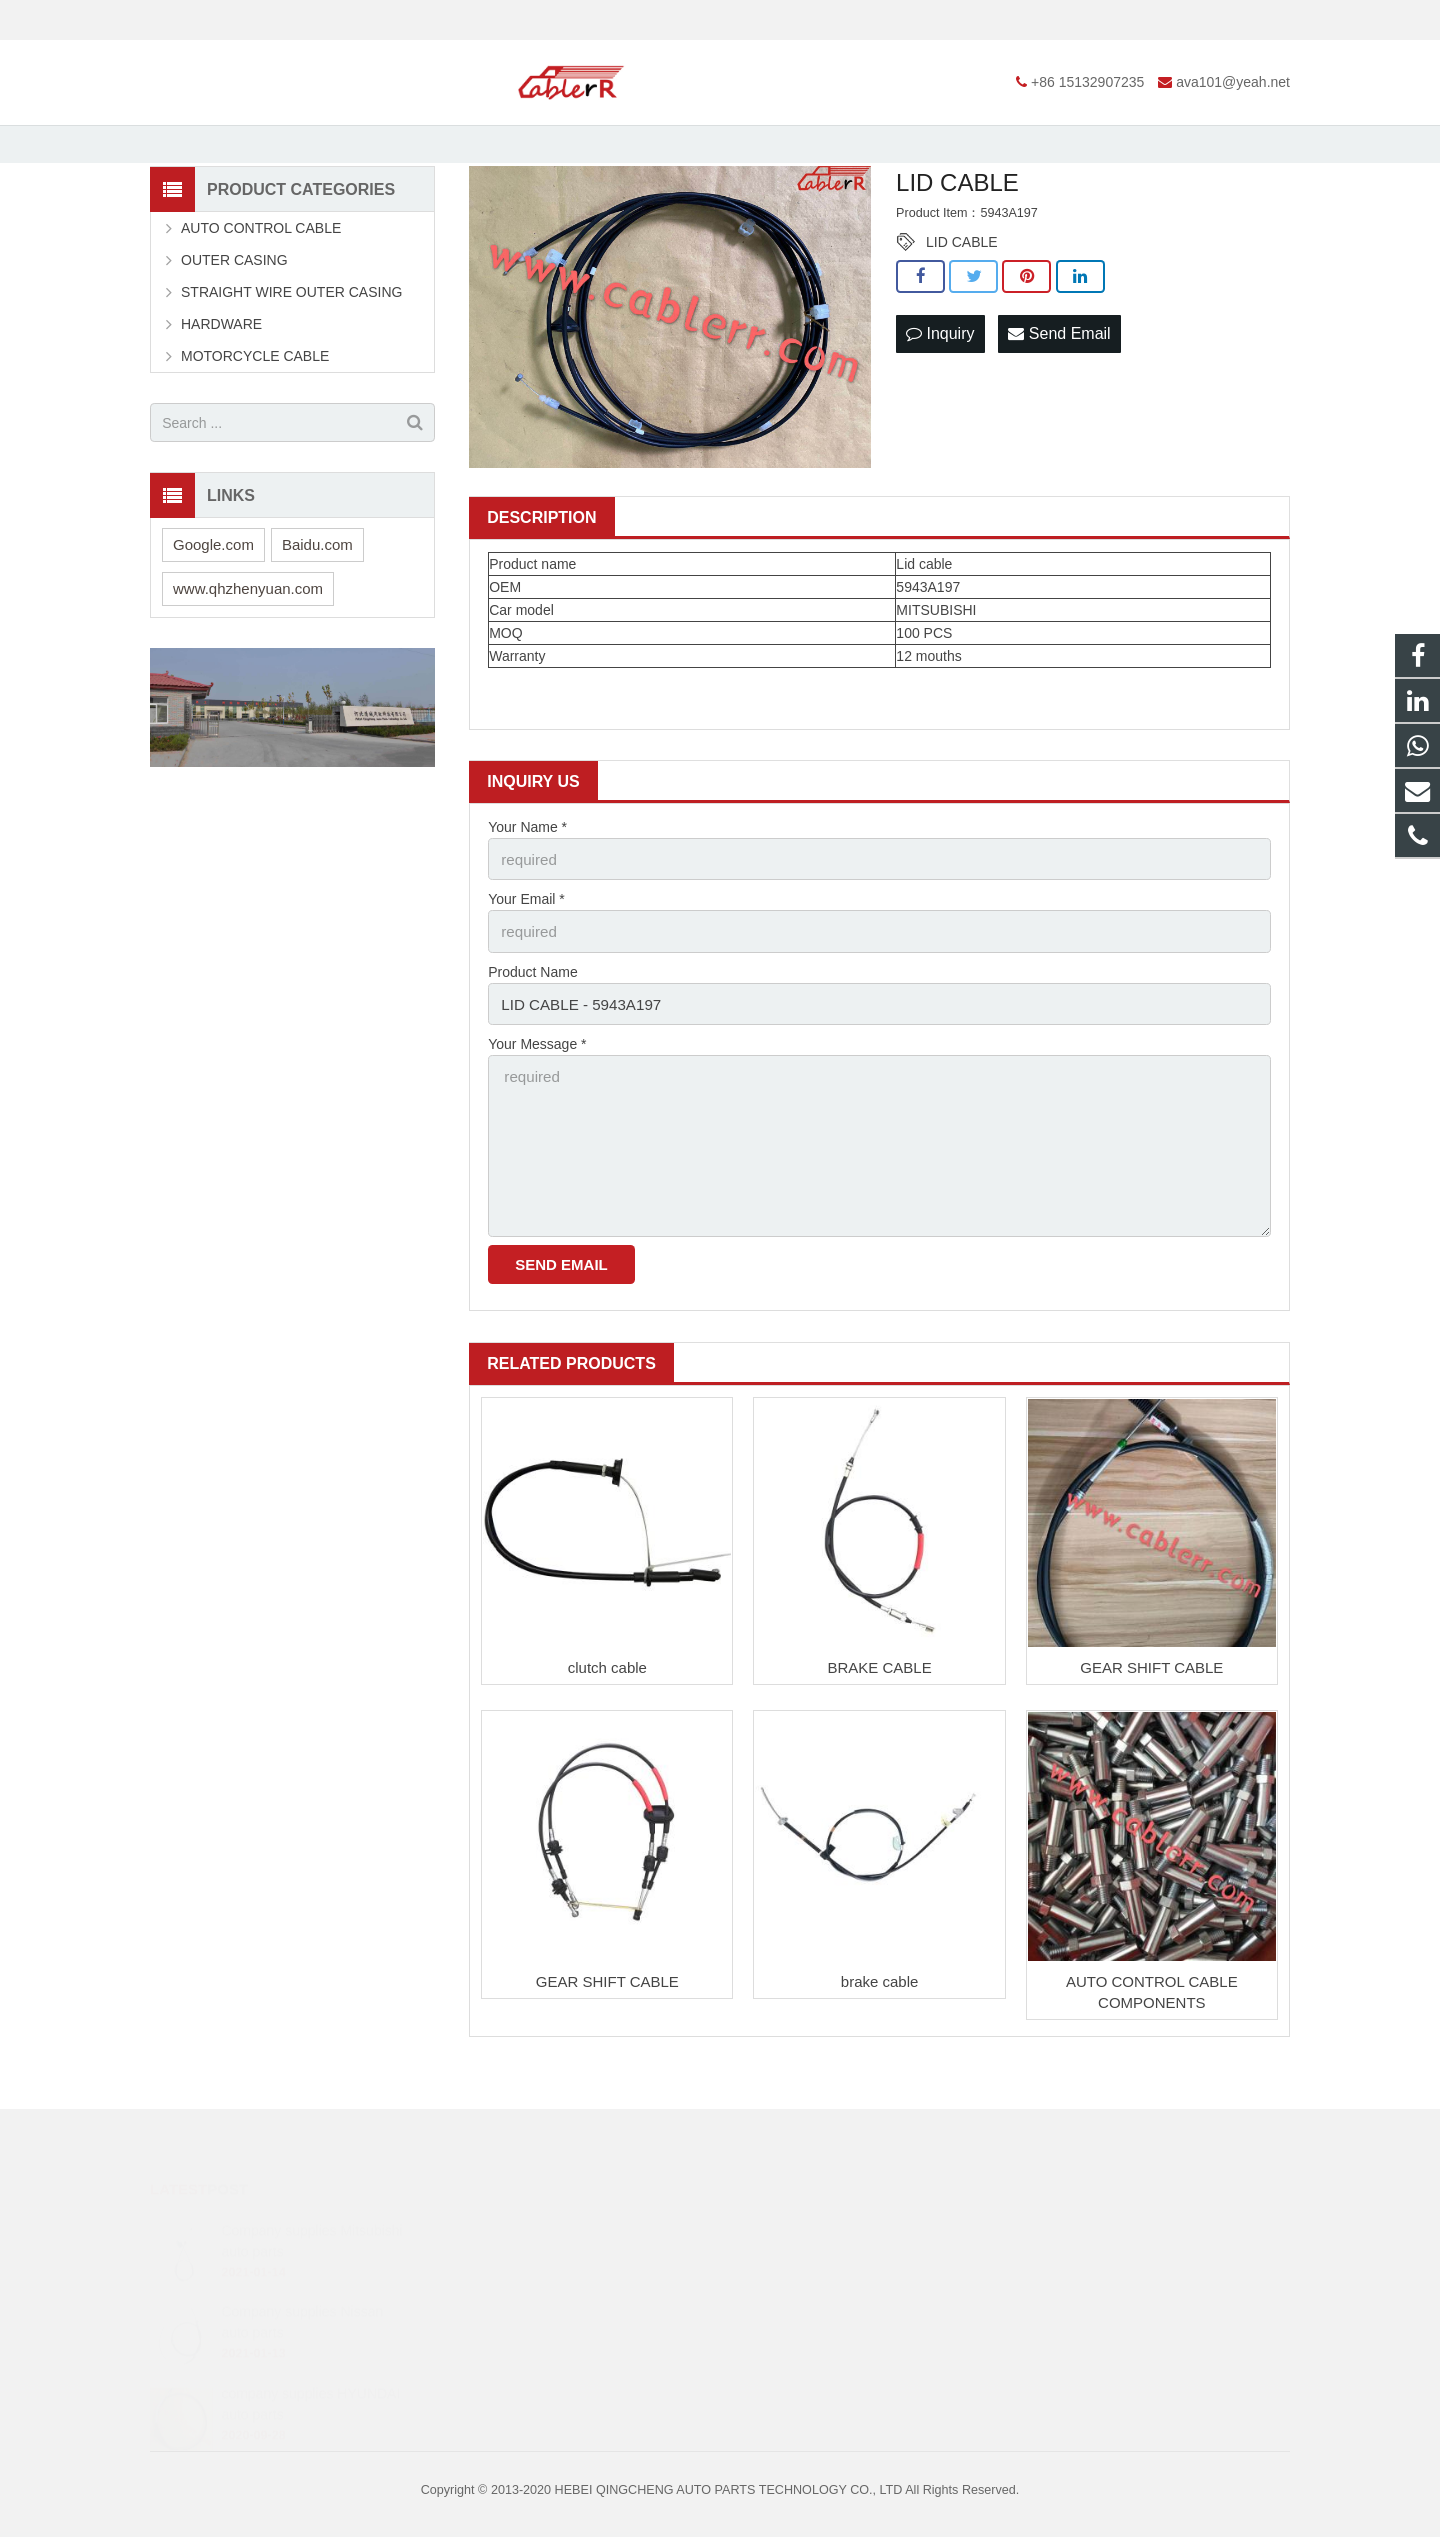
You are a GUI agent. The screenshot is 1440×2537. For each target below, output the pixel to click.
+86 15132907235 (221, 20)
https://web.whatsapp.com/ (830, 2235)
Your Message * (537, 1107)
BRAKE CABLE (879, 1716)
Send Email (1059, 403)
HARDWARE (221, 396)
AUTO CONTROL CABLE (261, 300)
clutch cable (607, 1716)
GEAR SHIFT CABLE (1151, 1716)
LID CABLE (962, 314)
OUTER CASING (234, 332)
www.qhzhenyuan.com (248, 660)
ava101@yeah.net (367, 20)
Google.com (213, 616)
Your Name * (527, 899)
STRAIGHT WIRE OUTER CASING (291, 364)
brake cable (880, 2029)
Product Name (532, 1037)
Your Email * (526, 968)
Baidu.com (317, 616)
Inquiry (940, 403)
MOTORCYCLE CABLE (255, 428)
